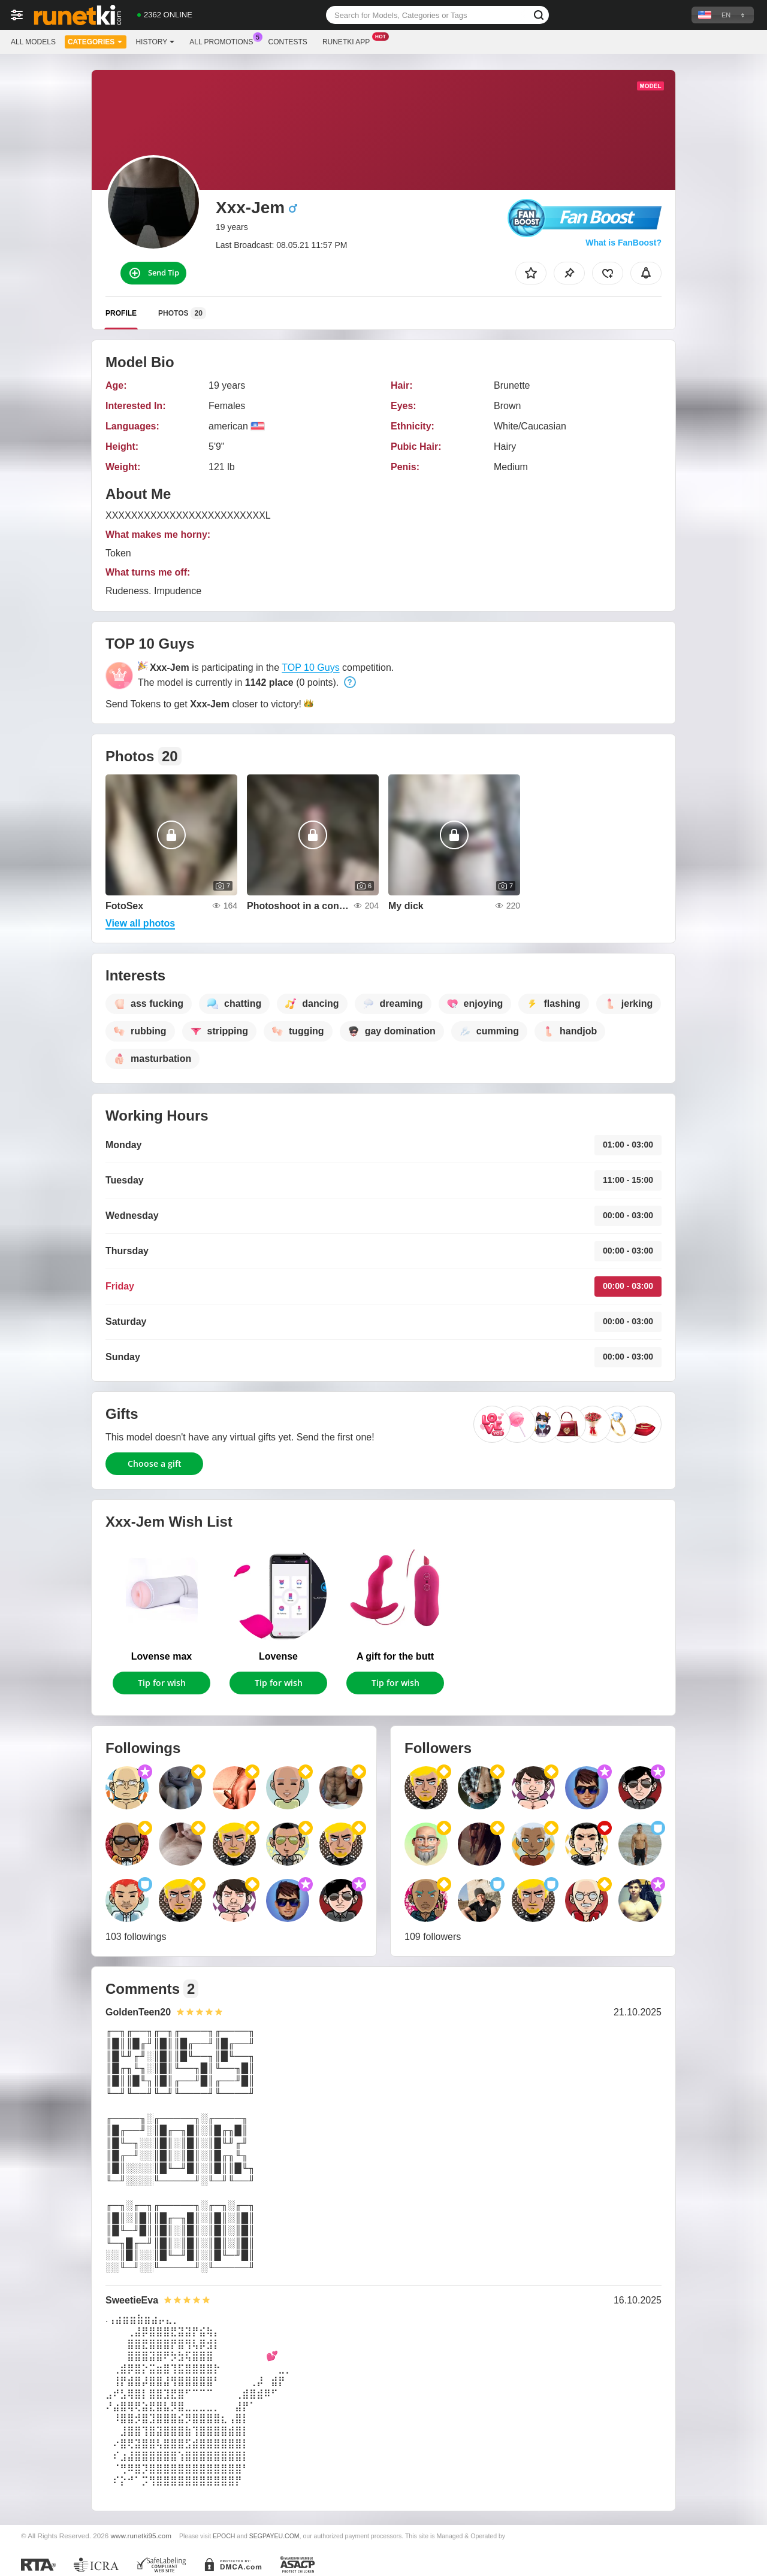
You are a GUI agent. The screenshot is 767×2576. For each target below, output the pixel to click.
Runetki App (349, 40)
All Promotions (224, 40)
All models (33, 42)
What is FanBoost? (623, 242)
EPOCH (224, 2535)
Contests (287, 42)
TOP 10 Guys (310, 667)
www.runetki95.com (141, 2535)
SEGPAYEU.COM (274, 2535)
